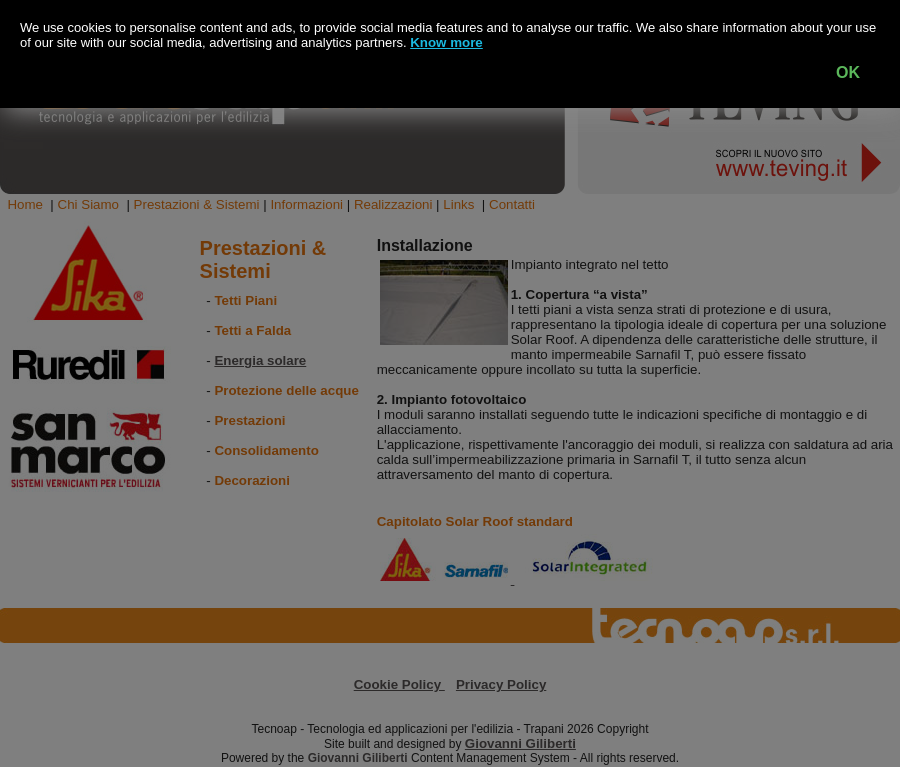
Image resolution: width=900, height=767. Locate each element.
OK (848, 72)
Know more (446, 42)
